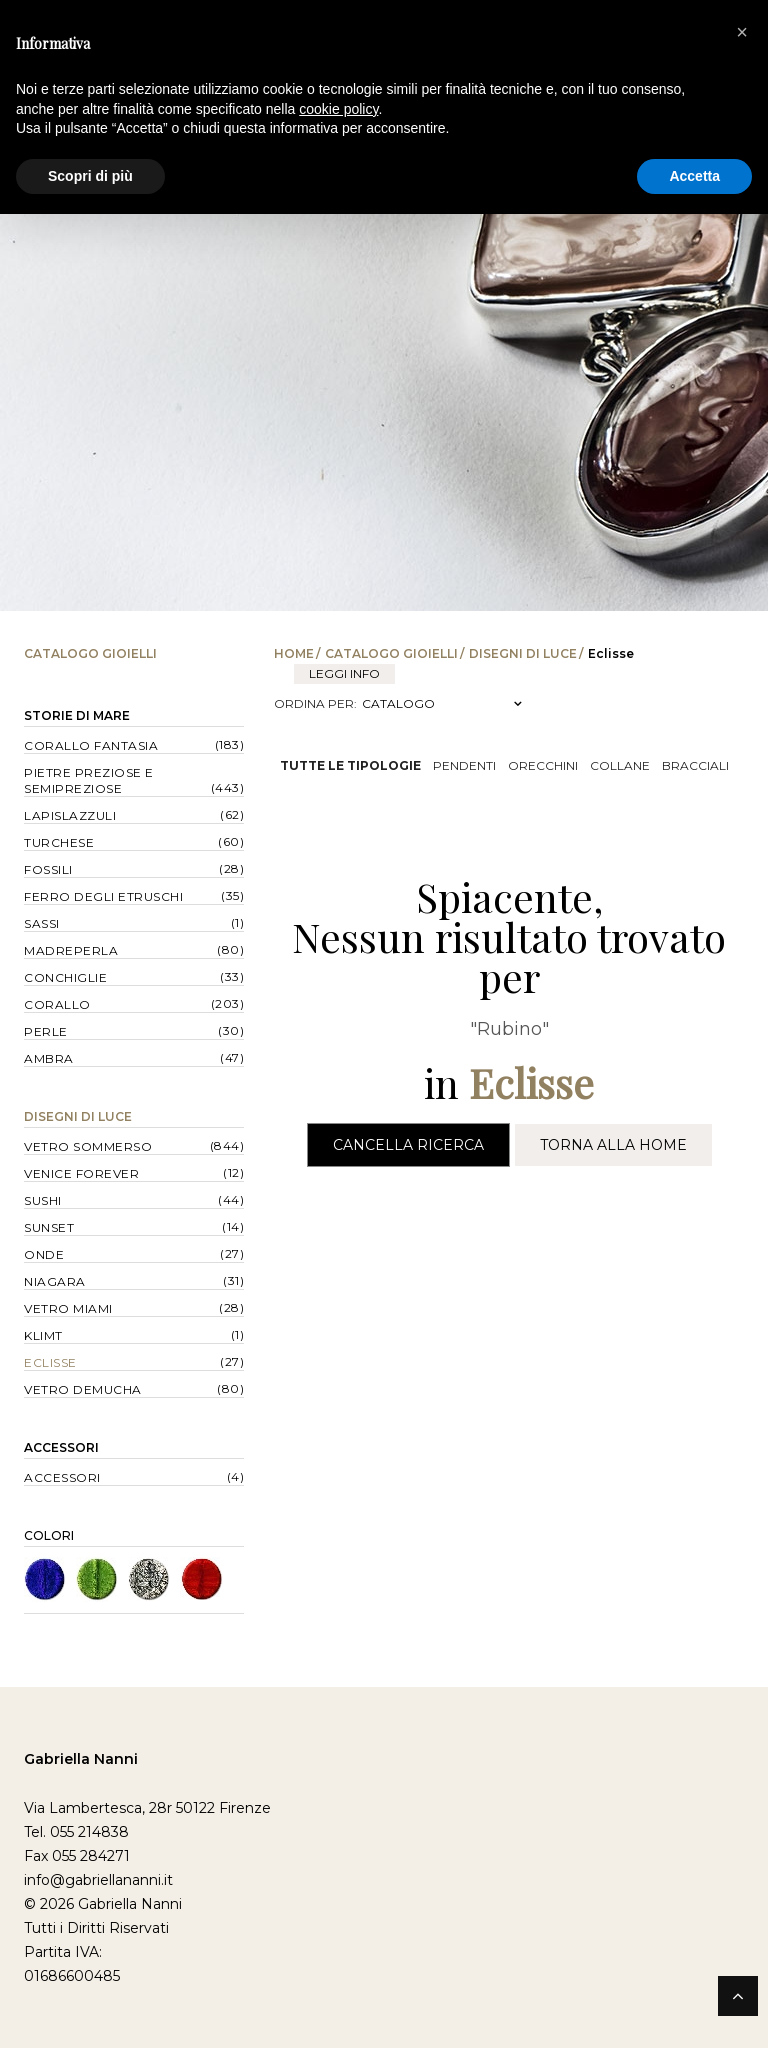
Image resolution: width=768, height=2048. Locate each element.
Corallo (57, 1004)
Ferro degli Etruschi (103, 896)
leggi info (344, 673)
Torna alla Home (613, 1145)
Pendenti (464, 765)
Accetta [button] (694, 176)
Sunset (49, 1227)
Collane (620, 765)
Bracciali (695, 765)
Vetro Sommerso (88, 1146)
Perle (46, 1031)
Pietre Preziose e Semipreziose (89, 780)
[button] (742, 32)
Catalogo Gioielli (391, 653)
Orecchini (543, 765)
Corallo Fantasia (91, 745)
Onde (44, 1254)
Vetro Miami (68, 1308)
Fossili (48, 869)
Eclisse (50, 1362)
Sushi (43, 1200)
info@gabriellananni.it (98, 1880)
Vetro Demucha (83, 1389)
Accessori (61, 1447)
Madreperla (71, 950)
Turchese (59, 842)
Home (294, 653)
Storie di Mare (77, 715)
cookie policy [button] (338, 109)
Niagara (55, 1281)
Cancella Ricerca (408, 1145)
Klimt (43, 1335)
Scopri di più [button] (90, 176)
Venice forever (81, 1173)
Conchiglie (65, 977)
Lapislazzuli (70, 815)
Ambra (49, 1058)
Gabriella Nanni (81, 1759)
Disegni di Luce (523, 653)
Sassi (42, 923)
